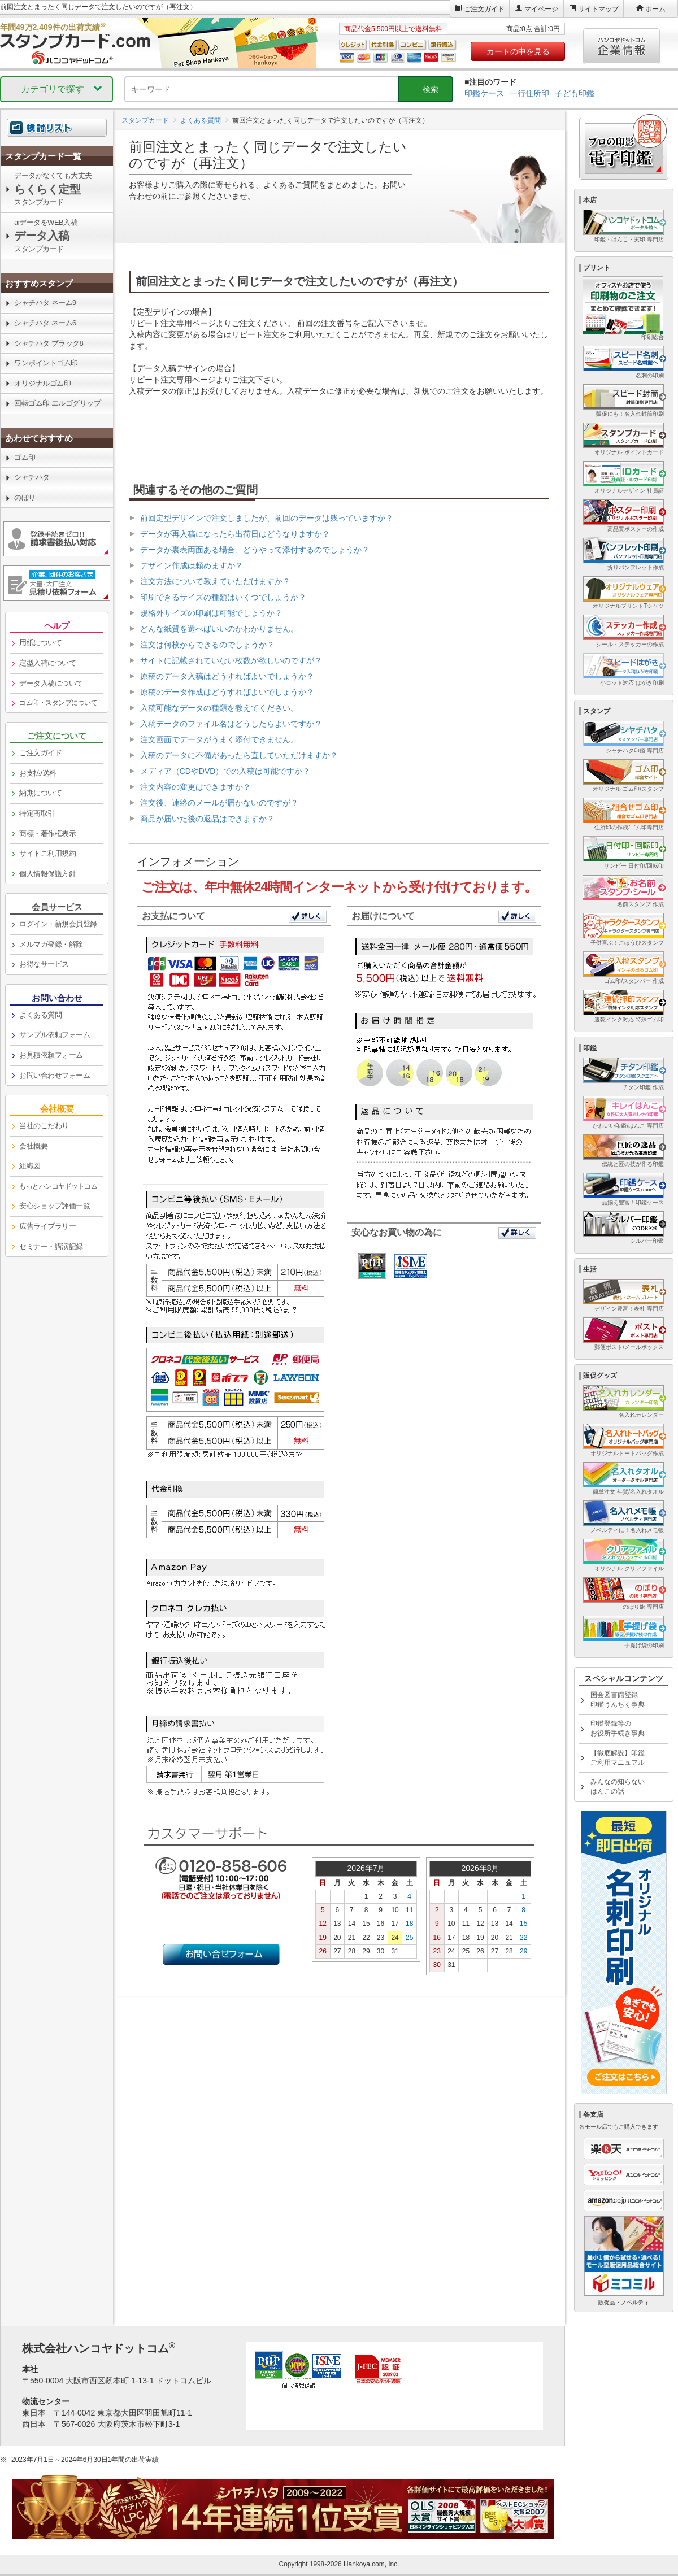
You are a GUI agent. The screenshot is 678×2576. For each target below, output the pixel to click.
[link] (57, 156)
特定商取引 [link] (37, 813)
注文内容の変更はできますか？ (195, 786)
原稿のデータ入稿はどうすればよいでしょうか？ (227, 676)
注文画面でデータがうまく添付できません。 (219, 739)
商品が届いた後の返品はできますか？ (207, 818)
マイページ (541, 9)
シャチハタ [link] (32, 477)
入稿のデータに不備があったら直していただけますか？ (239, 755)
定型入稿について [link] (47, 663)
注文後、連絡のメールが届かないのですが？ (219, 802)
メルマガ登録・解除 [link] (51, 944)
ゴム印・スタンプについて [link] (58, 703)
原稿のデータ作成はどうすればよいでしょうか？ (227, 692)
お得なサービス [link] (44, 964)
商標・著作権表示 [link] (47, 833)
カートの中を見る (518, 51)
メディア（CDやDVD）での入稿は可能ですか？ (225, 771)
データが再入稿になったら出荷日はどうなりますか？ (235, 533)
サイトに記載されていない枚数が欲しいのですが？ (231, 660)
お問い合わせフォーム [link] (54, 1075)
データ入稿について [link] (51, 683)
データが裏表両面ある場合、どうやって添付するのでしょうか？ (255, 549)
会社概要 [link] (33, 1146)
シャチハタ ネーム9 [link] (45, 302)
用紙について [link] (40, 642)
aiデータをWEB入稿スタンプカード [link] (45, 235)
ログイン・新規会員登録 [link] (58, 924)
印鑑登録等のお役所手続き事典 (617, 1728)
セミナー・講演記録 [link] (51, 1246)
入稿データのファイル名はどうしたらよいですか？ (231, 723)
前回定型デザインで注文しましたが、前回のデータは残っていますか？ (266, 518)
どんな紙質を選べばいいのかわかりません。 (219, 628)
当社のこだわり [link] (44, 1125)
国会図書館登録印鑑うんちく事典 (617, 1699)
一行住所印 (529, 93)
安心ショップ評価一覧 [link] (54, 1206)
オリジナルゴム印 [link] (42, 383)
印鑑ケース (484, 93)
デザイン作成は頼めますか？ (191, 565)
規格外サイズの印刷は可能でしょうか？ (211, 612)
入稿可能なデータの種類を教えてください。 (219, 707)
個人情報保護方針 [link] (47, 873)
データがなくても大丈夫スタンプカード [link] (53, 188)
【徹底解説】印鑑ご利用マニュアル (617, 1757)
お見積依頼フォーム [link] (51, 1055)
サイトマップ (598, 9)
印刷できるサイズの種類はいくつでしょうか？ (223, 597)
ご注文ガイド (484, 9)
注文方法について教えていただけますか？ (215, 581)
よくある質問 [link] (40, 1015)
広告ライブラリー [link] (47, 1226)
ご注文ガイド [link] (40, 753)
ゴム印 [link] (25, 457)
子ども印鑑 (574, 93)
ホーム (655, 9)
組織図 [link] (30, 1165)
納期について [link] (40, 793)
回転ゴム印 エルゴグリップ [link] (57, 403)
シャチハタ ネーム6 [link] (45, 323)
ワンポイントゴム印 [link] (46, 363)
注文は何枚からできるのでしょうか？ (207, 644)
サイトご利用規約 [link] (47, 853)
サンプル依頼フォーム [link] (54, 1034)
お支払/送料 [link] (37, 773)
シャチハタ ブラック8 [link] (48, 343)
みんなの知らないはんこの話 (617, 1786)
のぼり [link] (25, 497)
